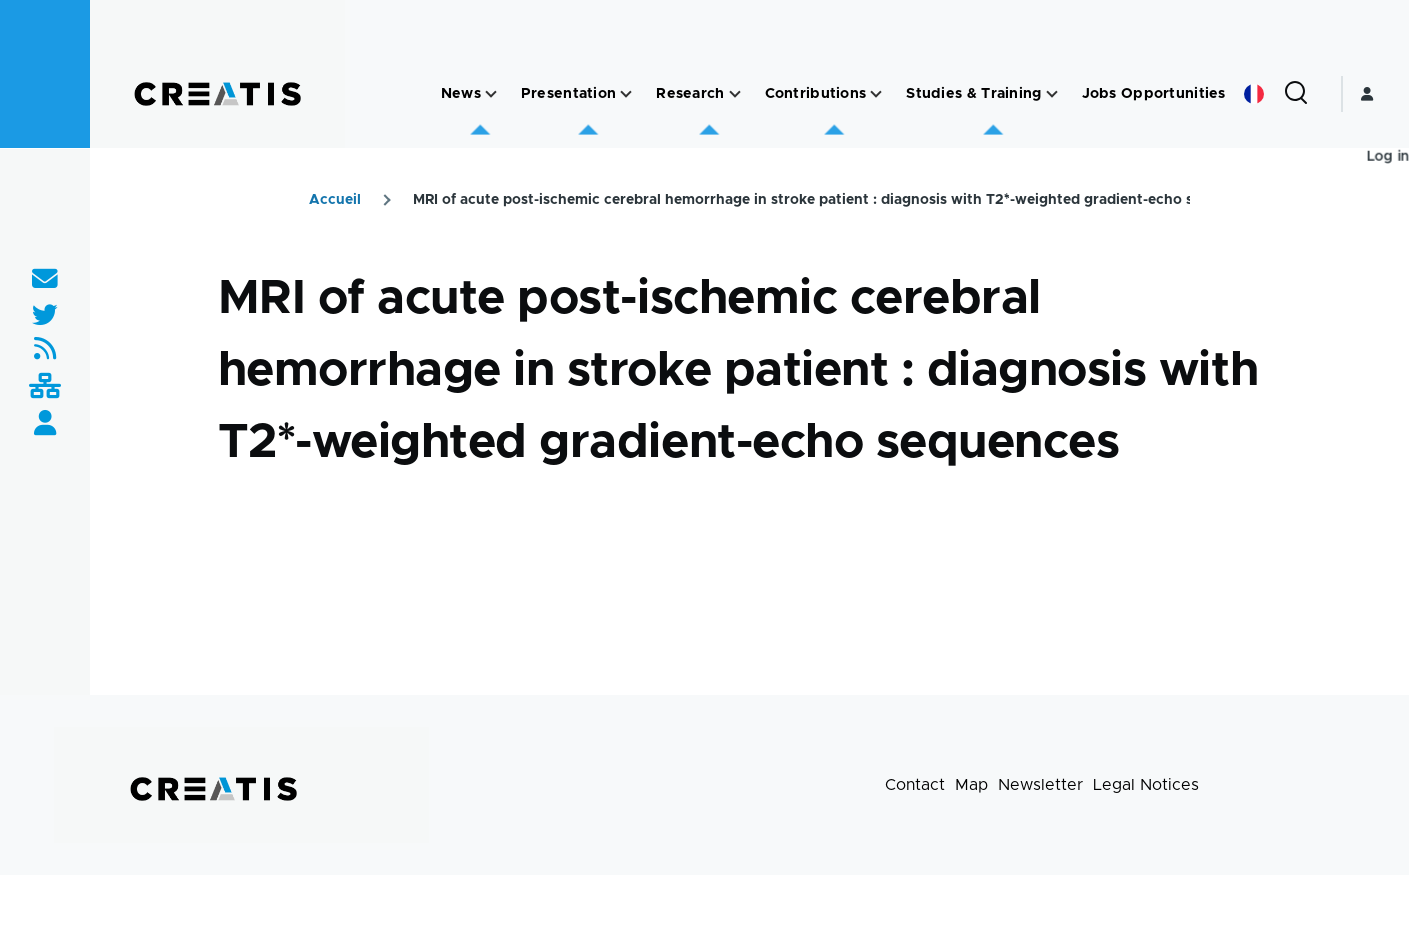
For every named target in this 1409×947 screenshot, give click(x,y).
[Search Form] (1296, 94)
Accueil (335, 200)
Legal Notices (1146, 785)
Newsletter (1040, 785)
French (1254, 94)
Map (971, 785)
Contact (915, 785)
